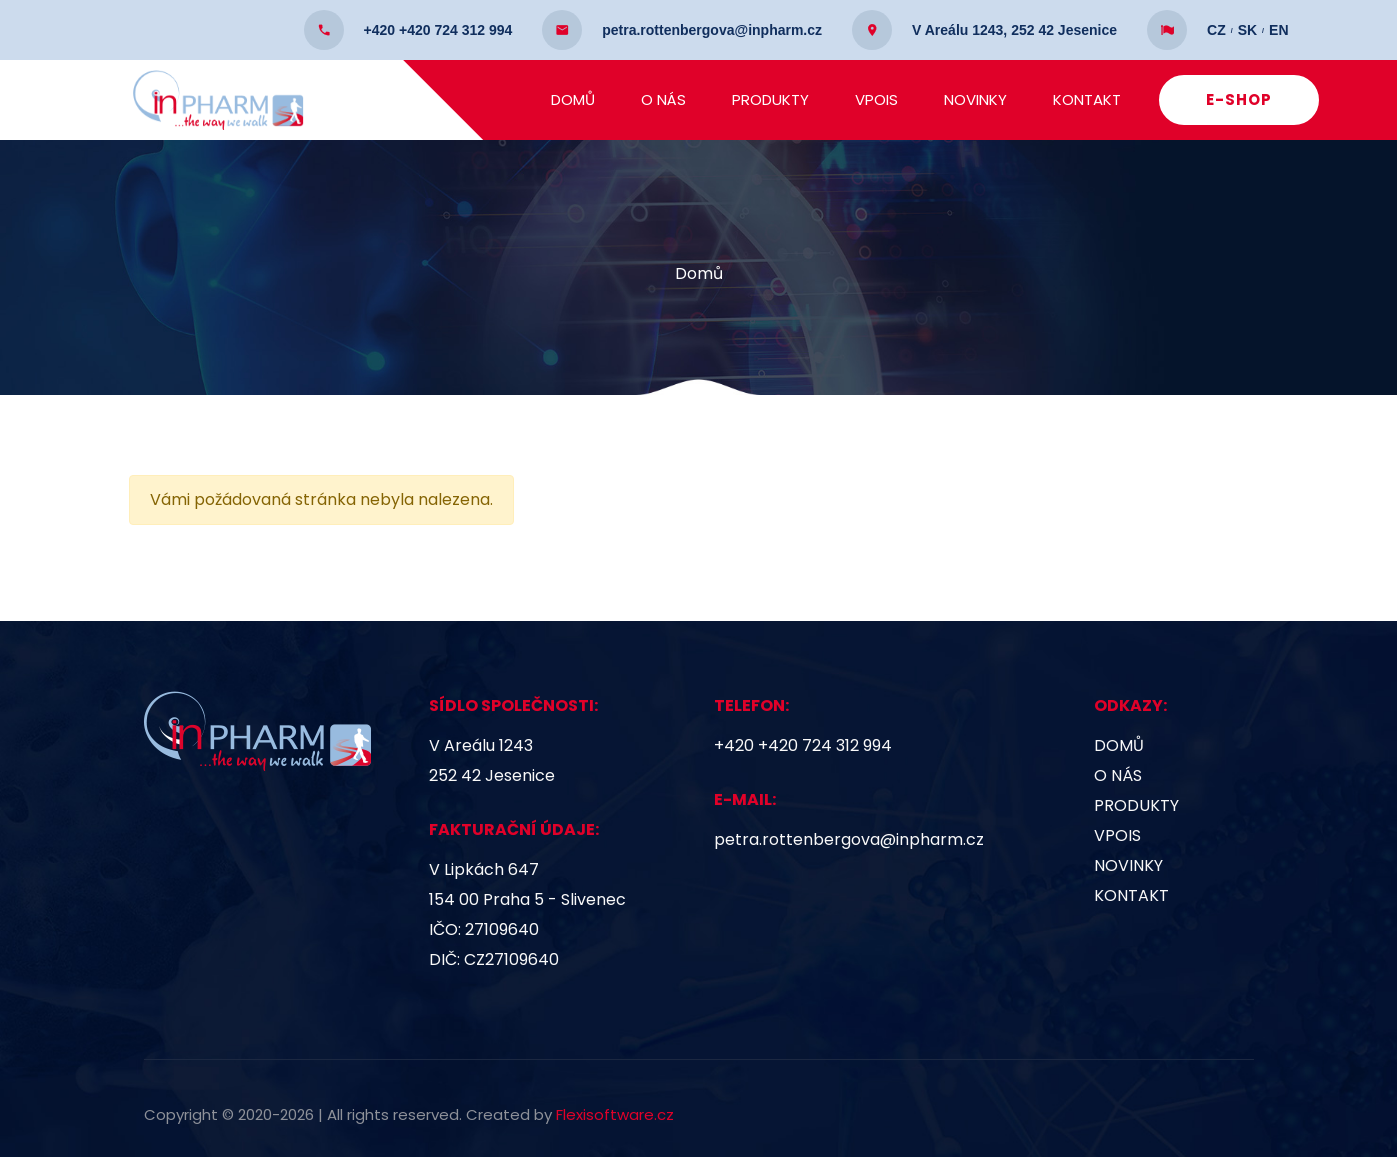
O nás (668, 99)
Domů (578, 99)
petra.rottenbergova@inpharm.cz (849, 839)
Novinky (980, 99)
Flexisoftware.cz (615, 1114)
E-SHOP (1244, 99)
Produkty (775, 99)
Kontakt (1092, 99)
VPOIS (881, 99)
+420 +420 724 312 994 (803, 745)
